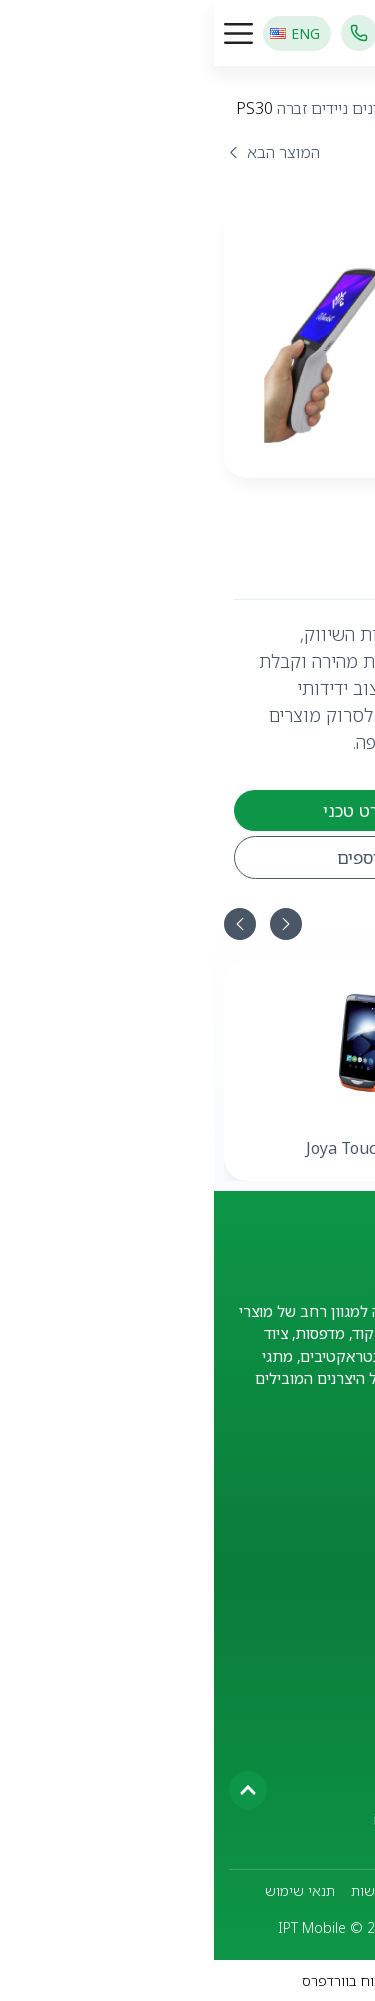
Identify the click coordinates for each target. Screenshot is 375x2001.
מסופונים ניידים (252, 108)
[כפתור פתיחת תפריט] (24, 33)
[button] (26, 924)
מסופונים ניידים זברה (130, 108)
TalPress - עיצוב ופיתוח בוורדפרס (187, 1980)
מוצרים (330, 108)
